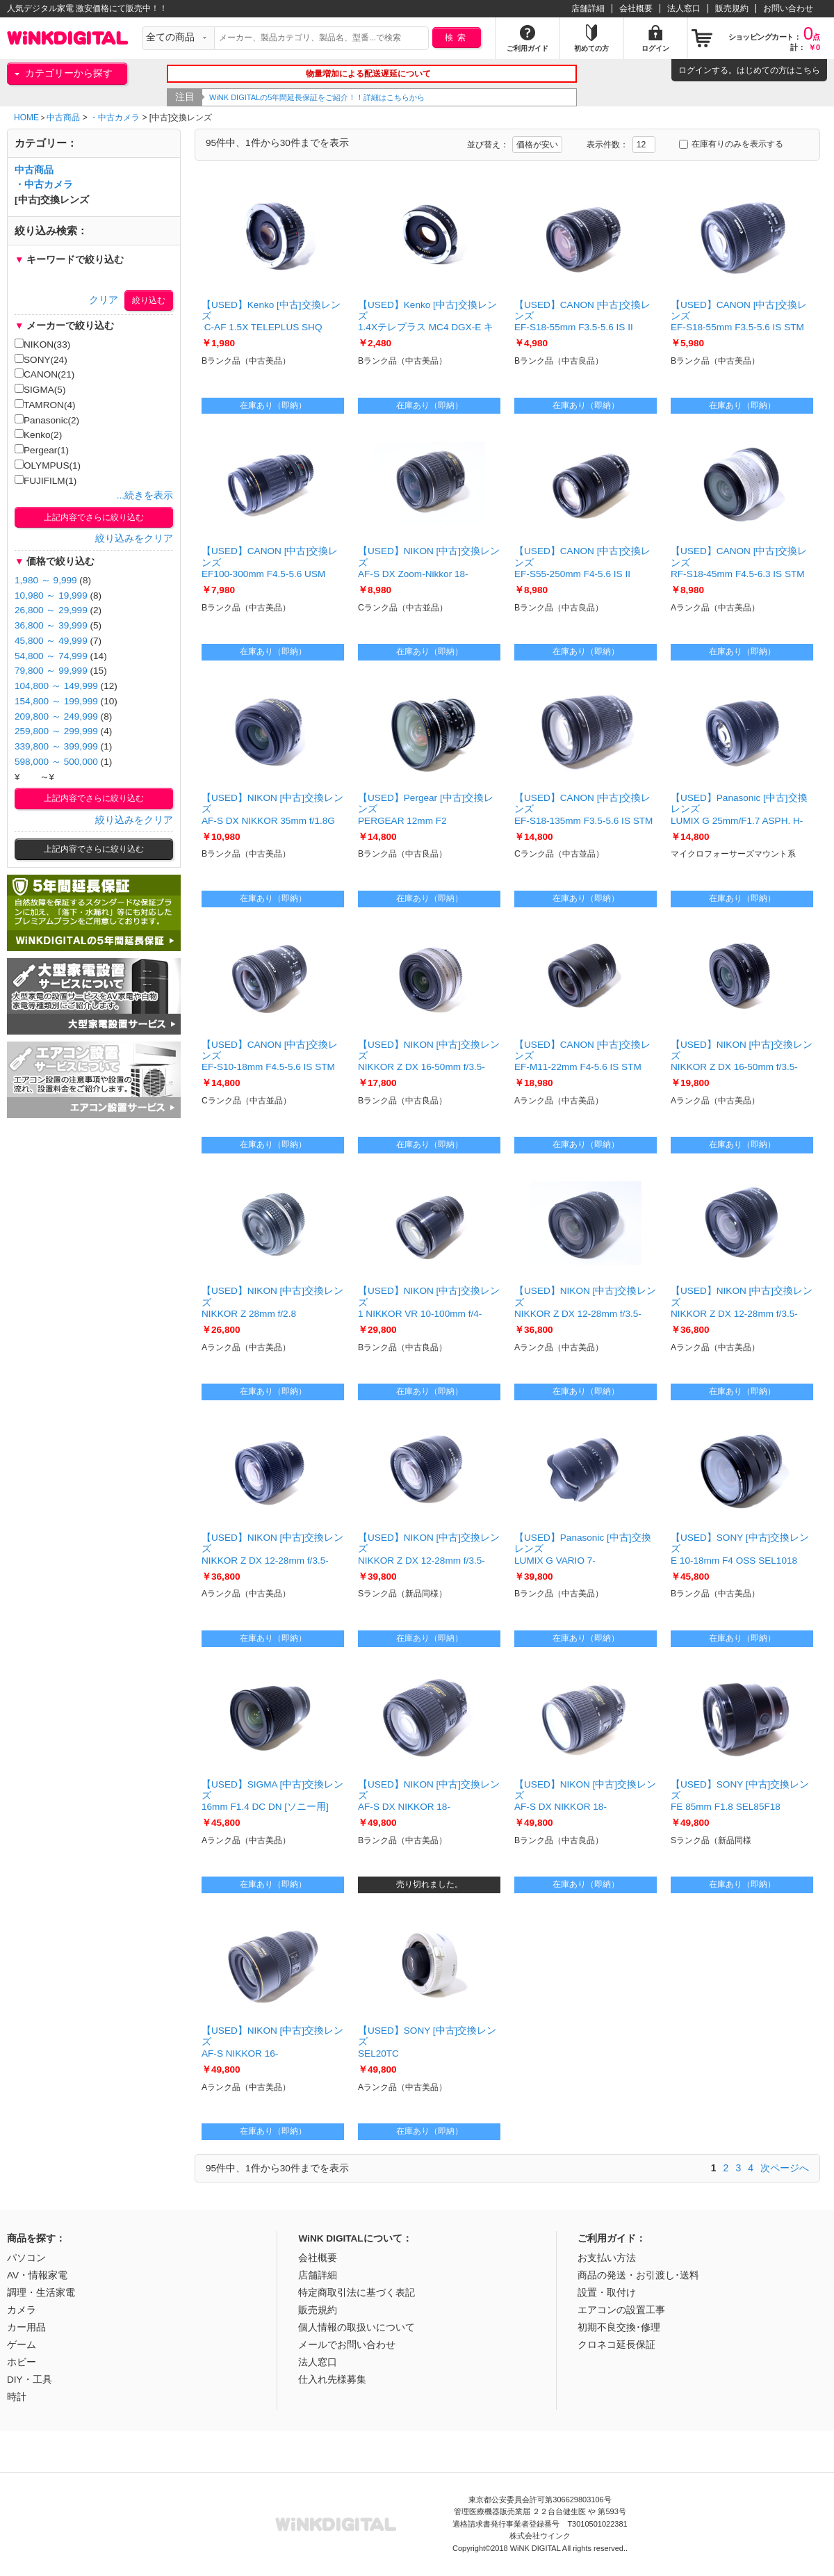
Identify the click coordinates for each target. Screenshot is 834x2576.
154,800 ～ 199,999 (56, 701)
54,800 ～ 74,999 (51, 656)
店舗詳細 (588, 8)
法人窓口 (684, 8)
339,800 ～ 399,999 (56, 746)
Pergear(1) (42, 449)
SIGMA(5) (40, 389)
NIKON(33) (42, 344)
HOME (26, 117)
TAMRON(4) (45, 404)
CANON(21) (44, 374)
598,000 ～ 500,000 (56, 761)
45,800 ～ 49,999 (51, 640)
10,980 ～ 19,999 (51, 595)
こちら (807, 70)
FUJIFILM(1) (45, 480)
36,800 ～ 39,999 (51, 625)
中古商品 (63, 117)
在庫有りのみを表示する (731, 144)
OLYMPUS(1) (48, 465)
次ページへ (784, 2167)
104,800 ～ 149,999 (56, 686)
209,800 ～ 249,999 (56, 716)
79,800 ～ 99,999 (51, 670)
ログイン (695, 70)
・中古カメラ (115, 117)
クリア (103, 300)
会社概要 (636, 8)
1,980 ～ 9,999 (46, 580)
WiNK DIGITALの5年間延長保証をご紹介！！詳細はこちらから (344, 97)
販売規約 (732, 8)
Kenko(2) (38, 434)
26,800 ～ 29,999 (51, 610)
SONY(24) (41, 359)
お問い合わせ (788, 8)
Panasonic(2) (47, 420)
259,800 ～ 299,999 (56, 731)
